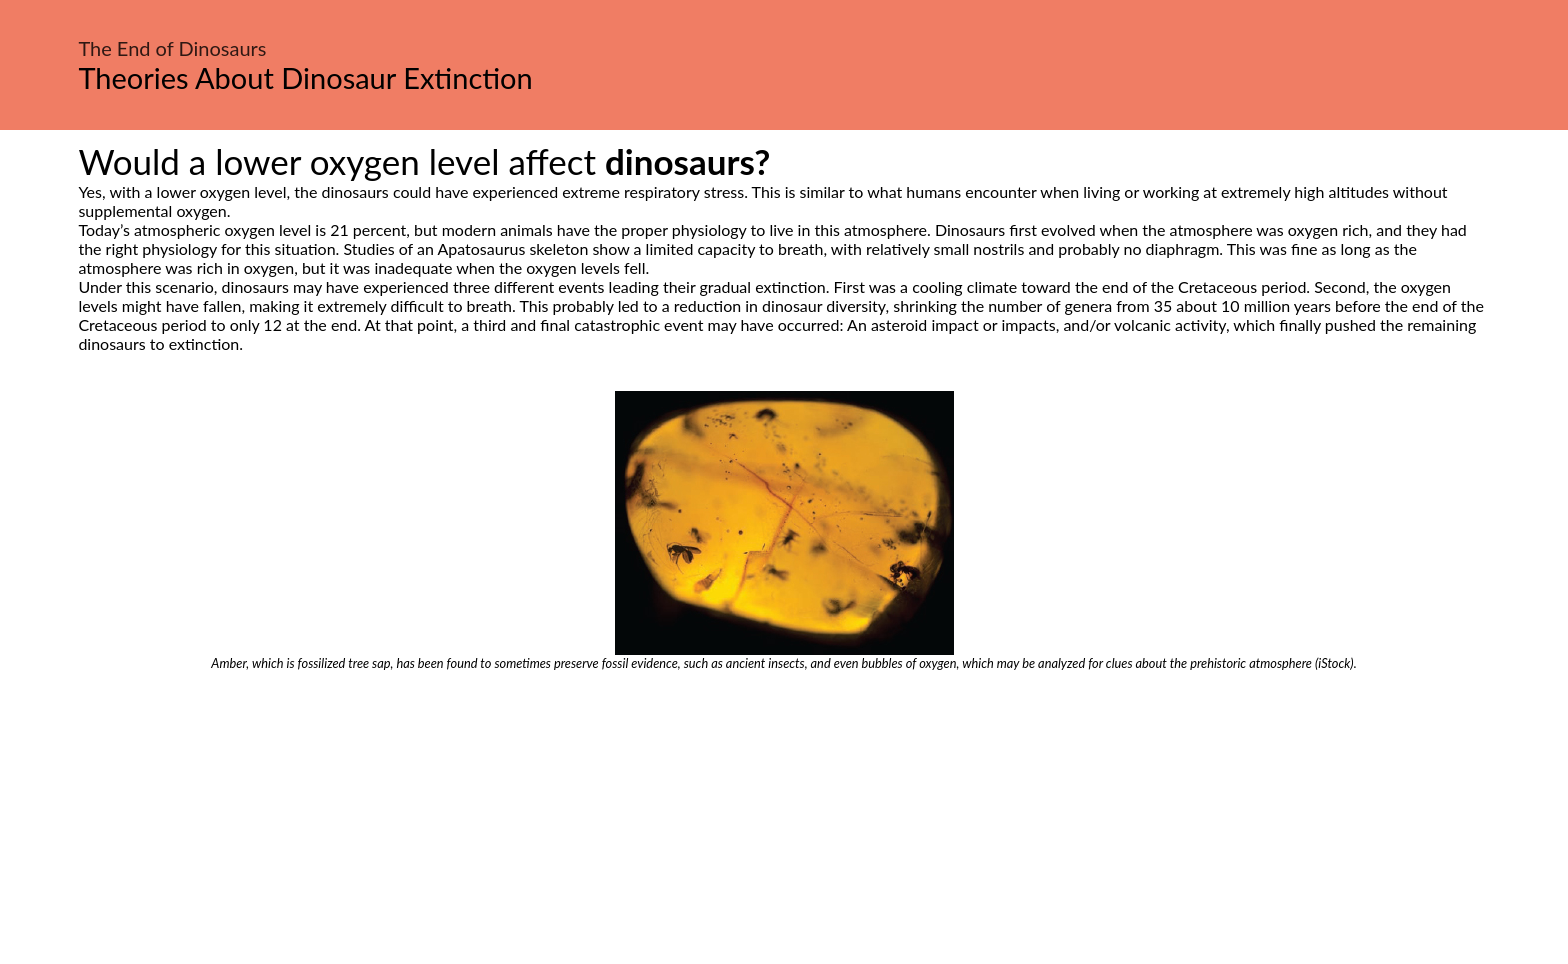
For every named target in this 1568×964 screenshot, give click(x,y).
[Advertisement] (784, 821)
